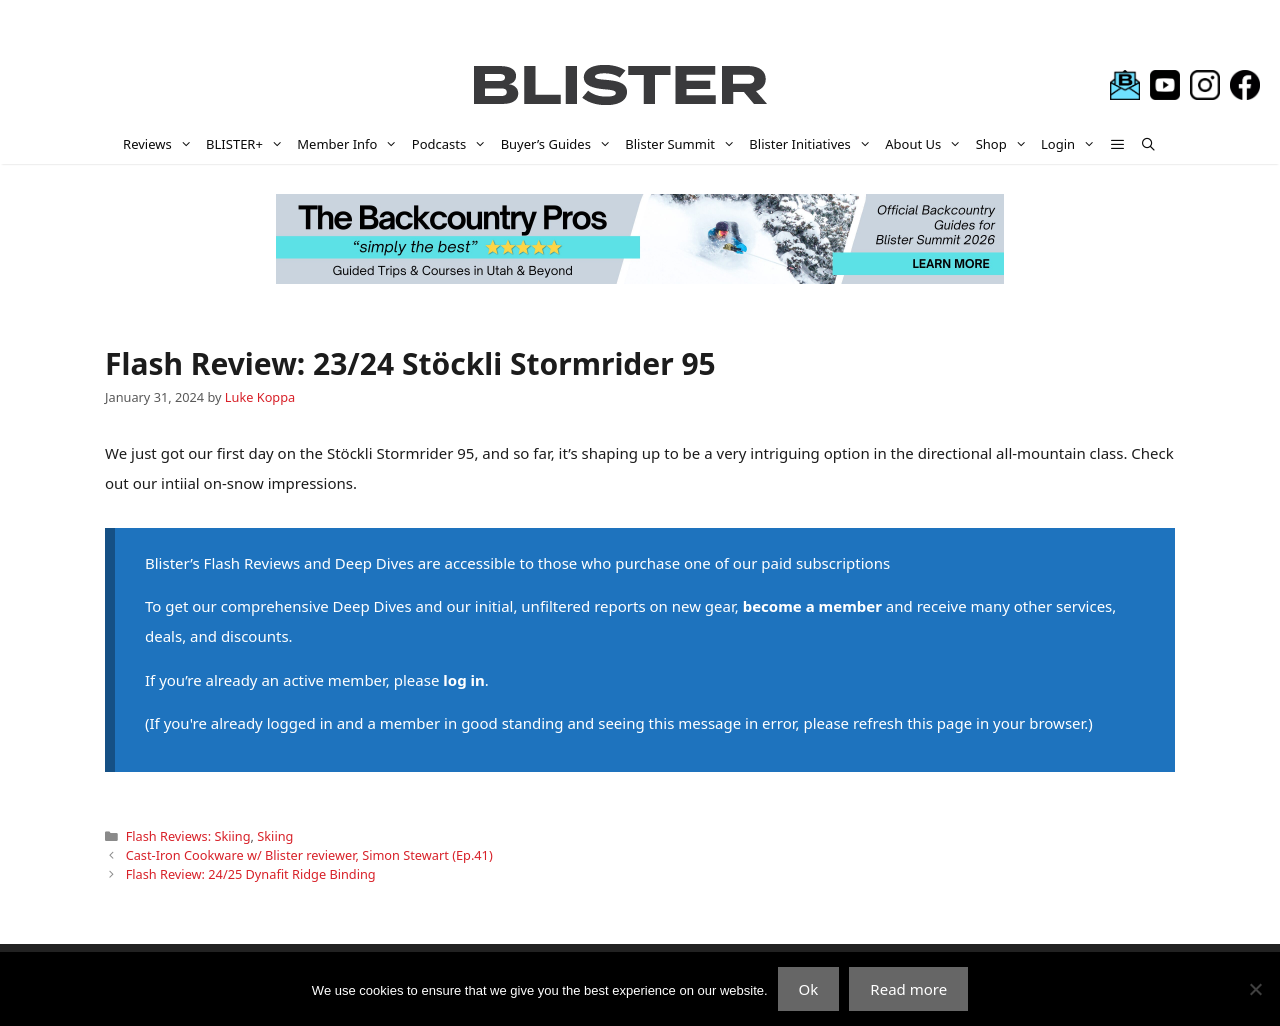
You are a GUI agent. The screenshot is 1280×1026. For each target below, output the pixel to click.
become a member (812, 606)
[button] (1118, 144)
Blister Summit (683, 144)
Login (1071, 144)
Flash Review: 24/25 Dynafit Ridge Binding (251, 874)
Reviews (161, 144)
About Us (926, 144)
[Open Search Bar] (1148, 144)
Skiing (275, 836)
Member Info (351, 144)
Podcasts (453, 144)
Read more (908, 989)
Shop (1005, 144)
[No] (1255, 989)
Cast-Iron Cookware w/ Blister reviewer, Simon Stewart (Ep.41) (309, 855)
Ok (809, 989)
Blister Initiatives (813, 144)
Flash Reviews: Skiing (188, 836)
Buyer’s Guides (560, 144)
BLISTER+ (248, 144)
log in (463, 680)
